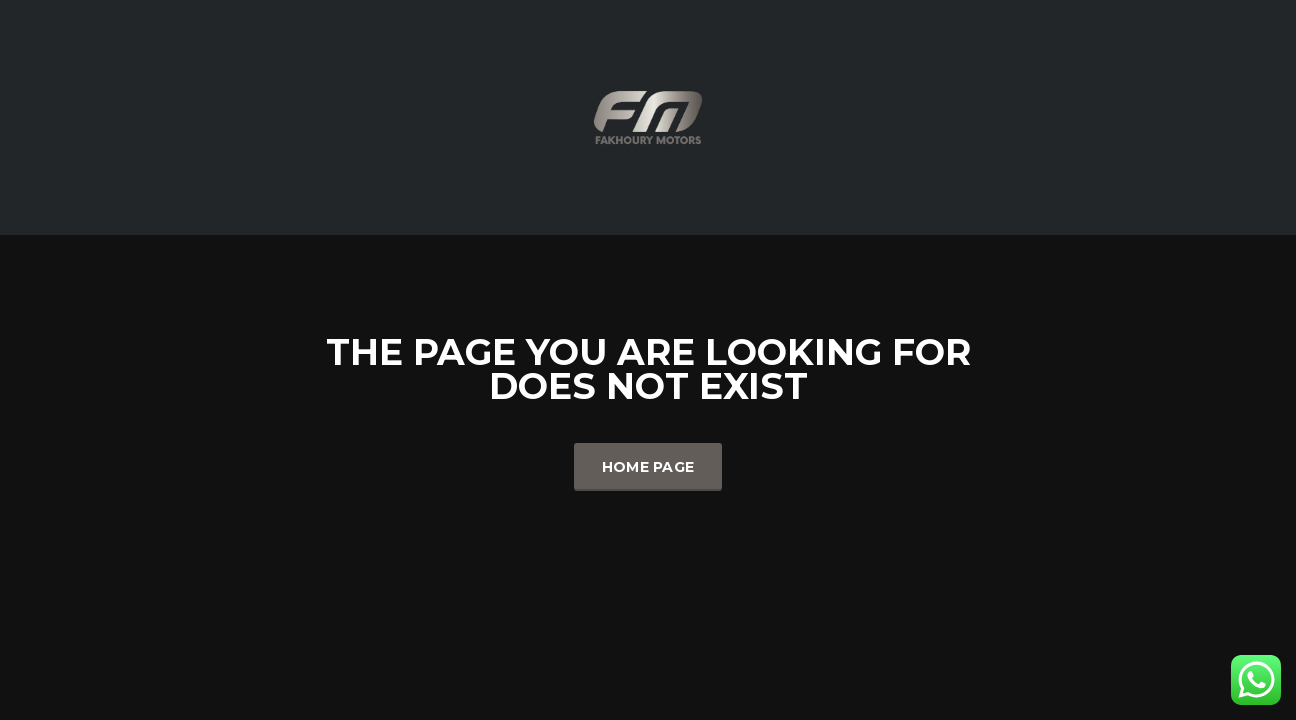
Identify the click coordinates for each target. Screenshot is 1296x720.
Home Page (648, 467)
